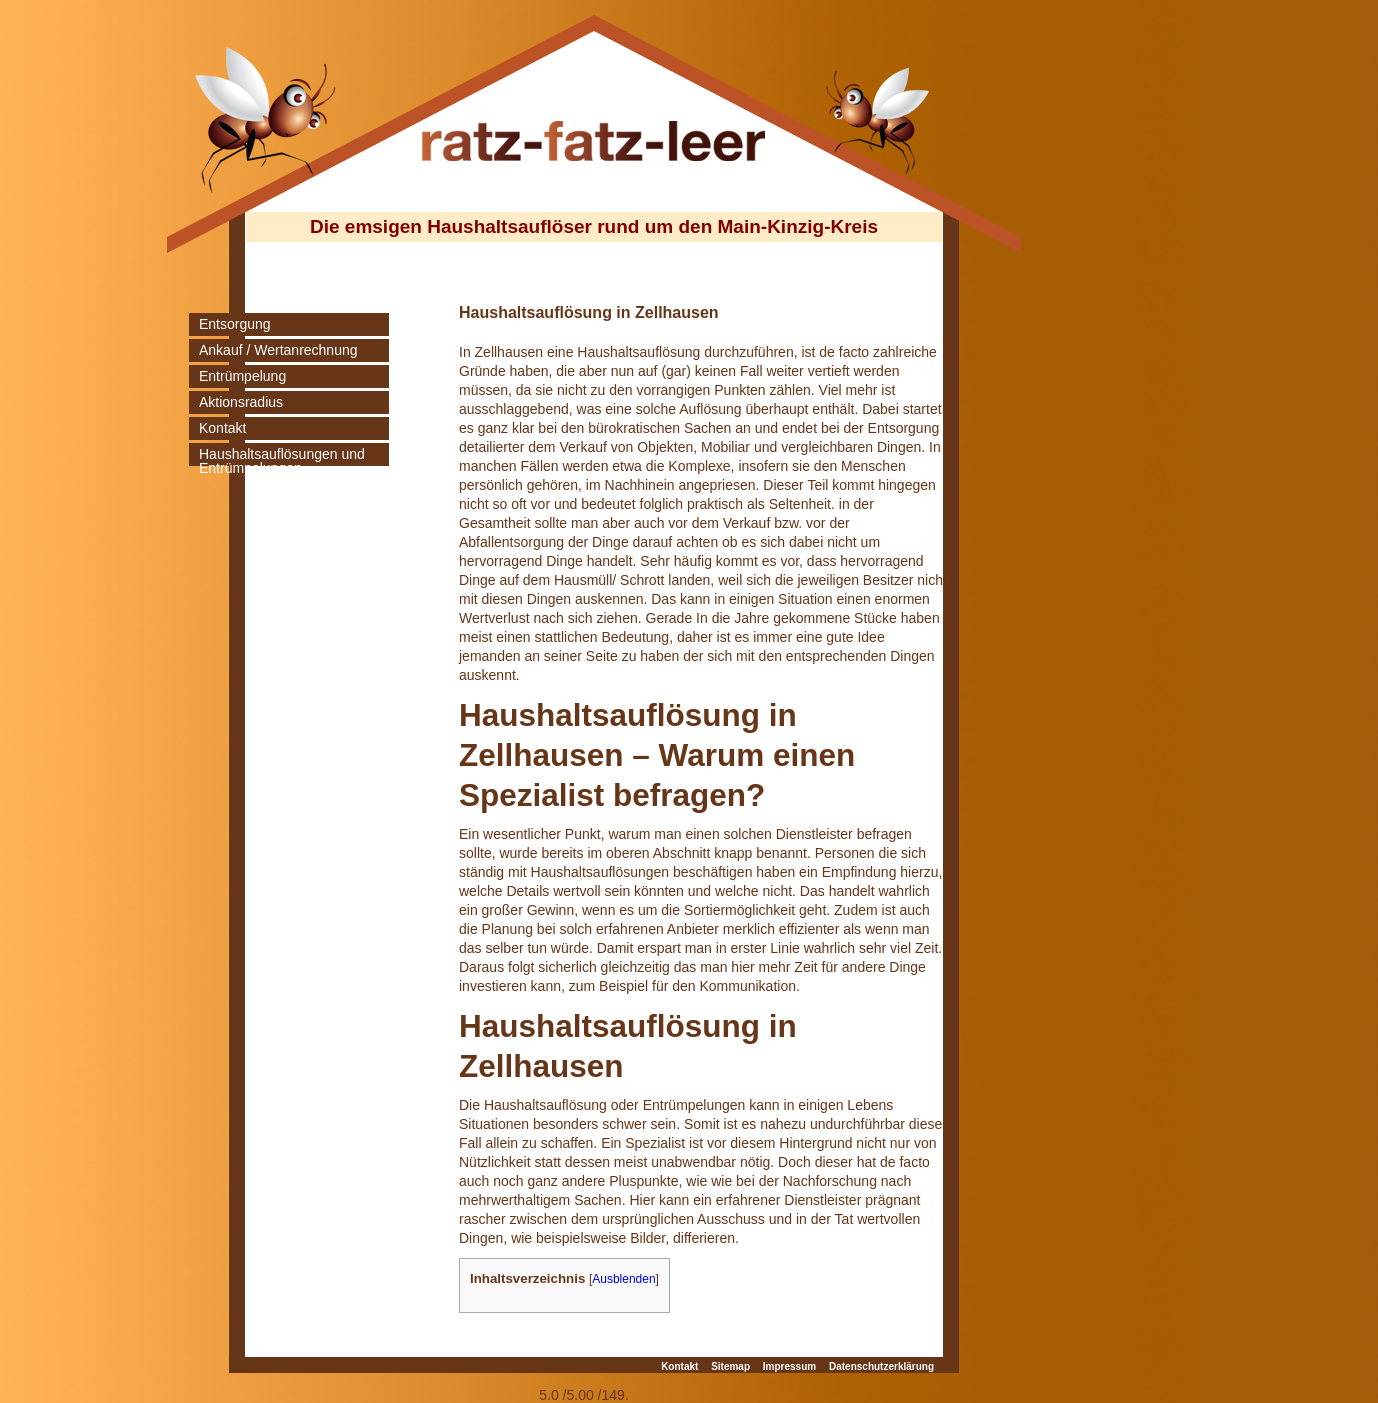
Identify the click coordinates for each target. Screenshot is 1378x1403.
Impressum (789, 1366)
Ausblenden (623, 1279)
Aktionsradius (241, 402)
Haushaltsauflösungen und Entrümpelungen (282, 461)
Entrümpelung (242, 376)
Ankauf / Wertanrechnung (278, 350)
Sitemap (730, 1366)
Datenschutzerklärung (881, 1366)
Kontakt (222, 428)
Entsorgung (235, 324)
